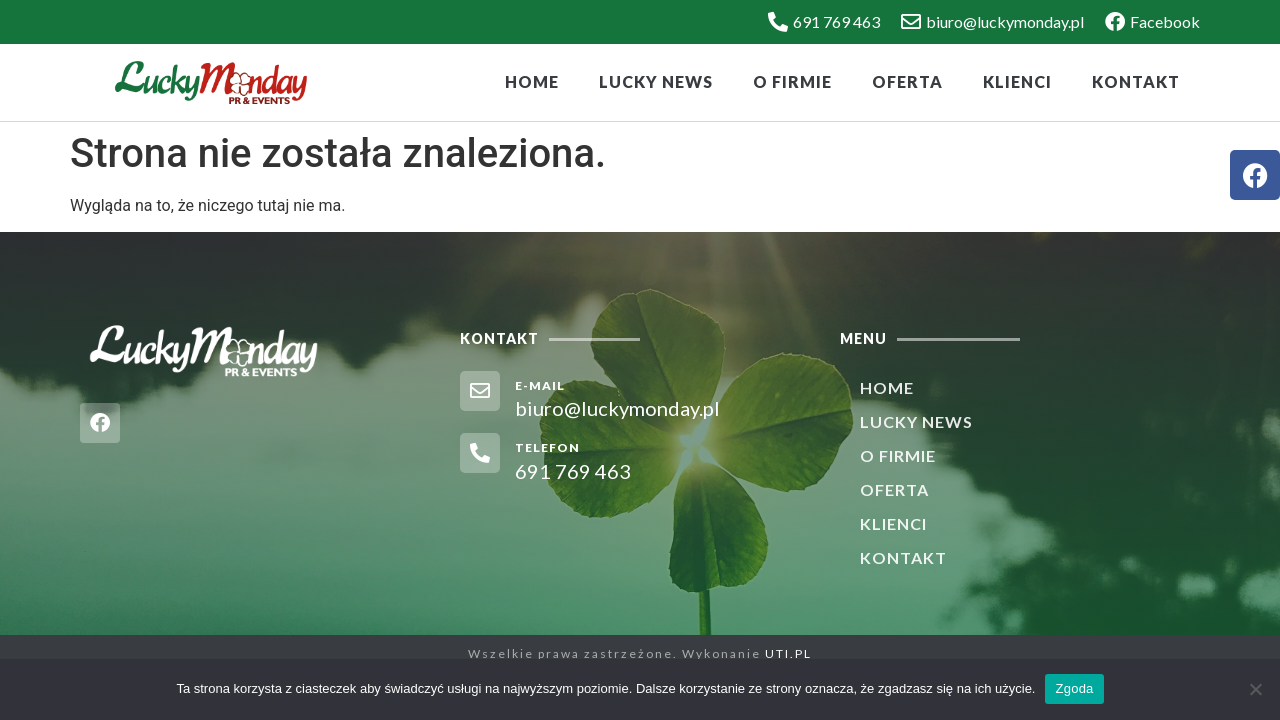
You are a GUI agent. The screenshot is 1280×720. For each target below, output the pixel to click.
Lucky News (656, 81)
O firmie (792, 81)
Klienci (1017, 81)
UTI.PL (788, 653)
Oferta (907, 81)
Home (532, 81)
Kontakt (1136, 81)
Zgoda (1074, 688)
